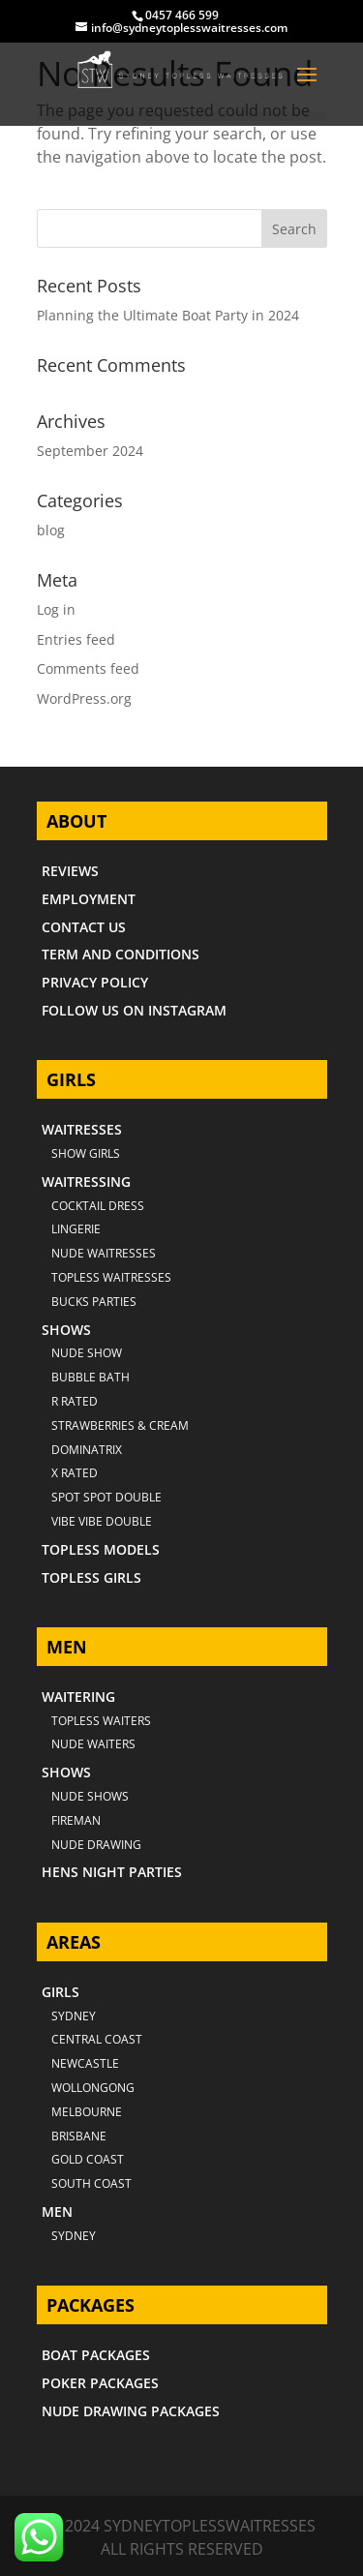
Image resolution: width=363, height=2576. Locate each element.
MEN (57, 2211)
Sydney (73, 2016)
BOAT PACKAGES (96, 2355)
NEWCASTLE (85, 2063)
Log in (56, 609)
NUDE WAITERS (93, 1744)
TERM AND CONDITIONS (120, 954)
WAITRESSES (82, 1129)
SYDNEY (73, 2235)
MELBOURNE (86, 2112)
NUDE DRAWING (96, 1844)
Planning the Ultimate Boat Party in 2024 (168, 315)
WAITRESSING (86, 1181)
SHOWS (66, 1329)
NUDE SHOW (86, 1353)
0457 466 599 (182, 15)
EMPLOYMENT (89, 899)
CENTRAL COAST (96, 2039)
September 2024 (90, 450)
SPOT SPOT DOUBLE (106, 1497)
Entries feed (76, 639)
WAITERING (78, 1696)
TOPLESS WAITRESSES (111, 1277)
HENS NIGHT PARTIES (112, 1872)
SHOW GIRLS (85, 1153)
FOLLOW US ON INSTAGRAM (134, 1010)
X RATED (74, 1473)
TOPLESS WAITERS (101, 1720)
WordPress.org (84, 698)
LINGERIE (76, 1229)
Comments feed (88, 668)
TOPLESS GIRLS (91, 1577)
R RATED (74, 1401)
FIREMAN (76, 1820)
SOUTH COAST (91, 2183)
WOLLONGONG (93, 2087)
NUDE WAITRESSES (103, 1253)
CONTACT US (84, 927)
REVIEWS (70, 871)
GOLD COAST (87, 2159)
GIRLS (60, 1992)
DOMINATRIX (86, 1449)
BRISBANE (78, 2136)
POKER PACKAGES (100, 2383)
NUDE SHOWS (90, 1796)
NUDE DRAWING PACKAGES (131, 2411)
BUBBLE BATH (90, 1377)
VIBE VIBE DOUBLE (101, 1521)
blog (51, 530)
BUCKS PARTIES (93, 1301)
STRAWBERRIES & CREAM (120, 1425)
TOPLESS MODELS (101, 1549)
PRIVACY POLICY (95, 982)
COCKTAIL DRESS (97, 1205)
